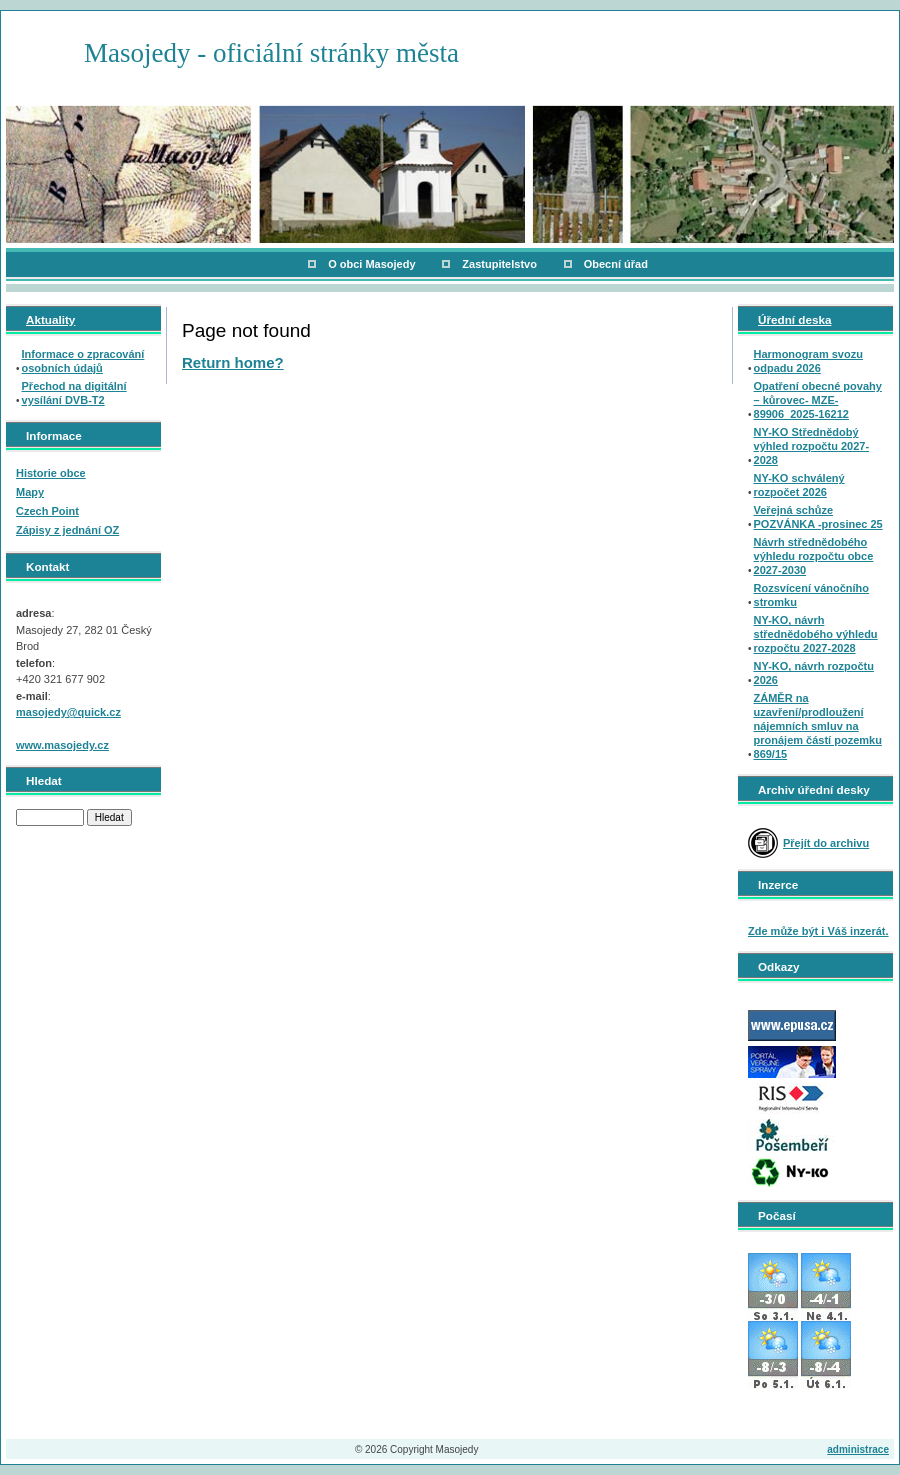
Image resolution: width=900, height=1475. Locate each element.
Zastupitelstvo (499, 264)
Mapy (30, 492)
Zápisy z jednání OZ (67, 530)
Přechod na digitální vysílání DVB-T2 (74, 393)
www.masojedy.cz (62, 745)
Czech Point (47, 511)
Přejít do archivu (826, 843)
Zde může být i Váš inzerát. (818, 931)
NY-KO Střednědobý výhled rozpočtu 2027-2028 (812, 446)
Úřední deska (794, 319)
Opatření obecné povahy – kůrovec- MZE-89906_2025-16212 (818, 400)
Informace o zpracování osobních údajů (83, 361)
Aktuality (50, 319)
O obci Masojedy (371, 264)
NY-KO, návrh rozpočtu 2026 (814, 673)
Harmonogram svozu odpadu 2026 (808, 361)
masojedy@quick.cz (68, 712)
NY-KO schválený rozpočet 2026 (799, 485)
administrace (858, 1449)
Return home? (233, 362)
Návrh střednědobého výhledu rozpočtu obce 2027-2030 (814, 556)
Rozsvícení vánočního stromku (812, 595)
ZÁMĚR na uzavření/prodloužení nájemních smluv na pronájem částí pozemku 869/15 (818, 726)
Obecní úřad (616, 264)
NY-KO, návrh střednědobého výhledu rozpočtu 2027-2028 (816, 634)
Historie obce (51, 473)
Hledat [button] (109, 817)
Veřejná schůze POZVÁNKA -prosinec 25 (818, 517)
